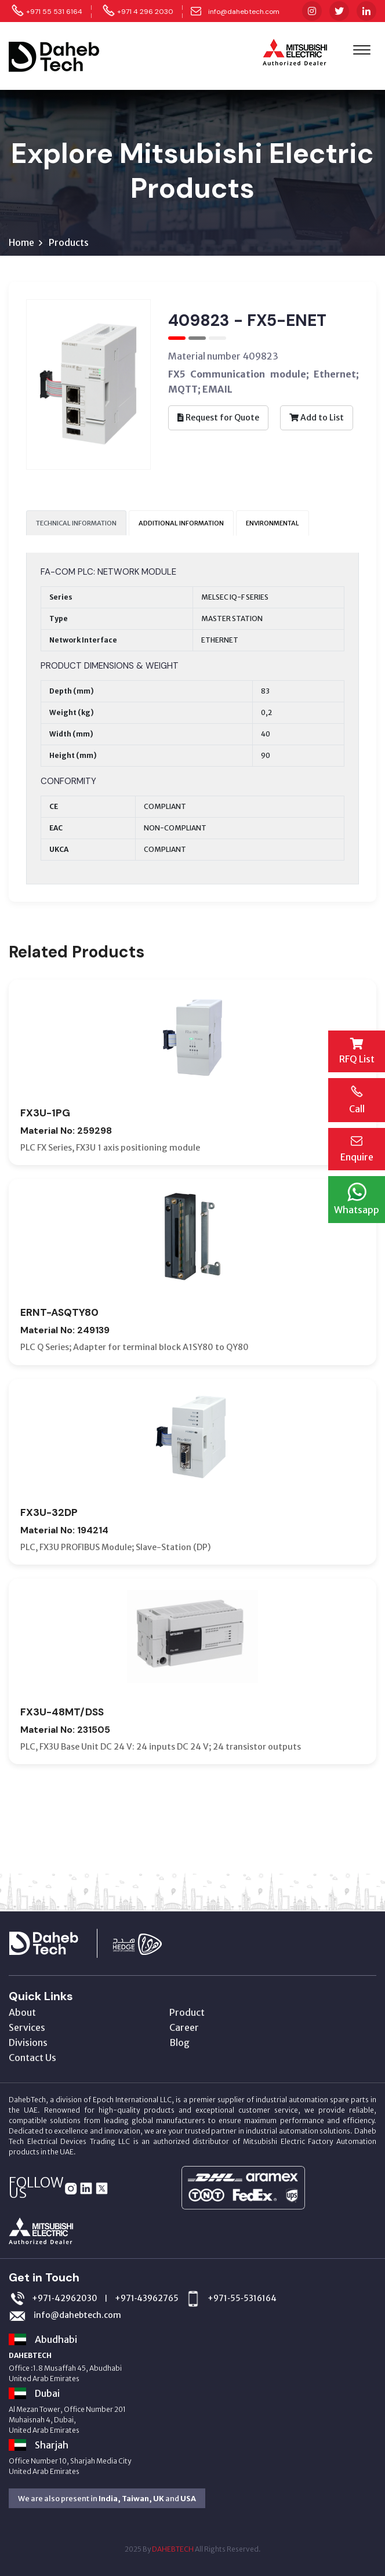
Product (187, 2012)
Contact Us (32, 2057)
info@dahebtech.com (243, 11)
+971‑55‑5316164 (242, 2298)
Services (27, 2027)
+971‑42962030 (64, 2298)
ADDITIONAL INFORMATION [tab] (181, 523)
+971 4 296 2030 (145, 11)
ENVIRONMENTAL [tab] (272, 523)
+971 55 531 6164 (54, 11)
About (22, 2012)
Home (21, 242)
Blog (179, 2042)
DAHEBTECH (173, 2549)
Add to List (316, 417)
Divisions (28, 2042)
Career (184, 2027)
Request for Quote (218, 417)
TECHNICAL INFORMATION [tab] (76, 523)
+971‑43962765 (147, 2298)
